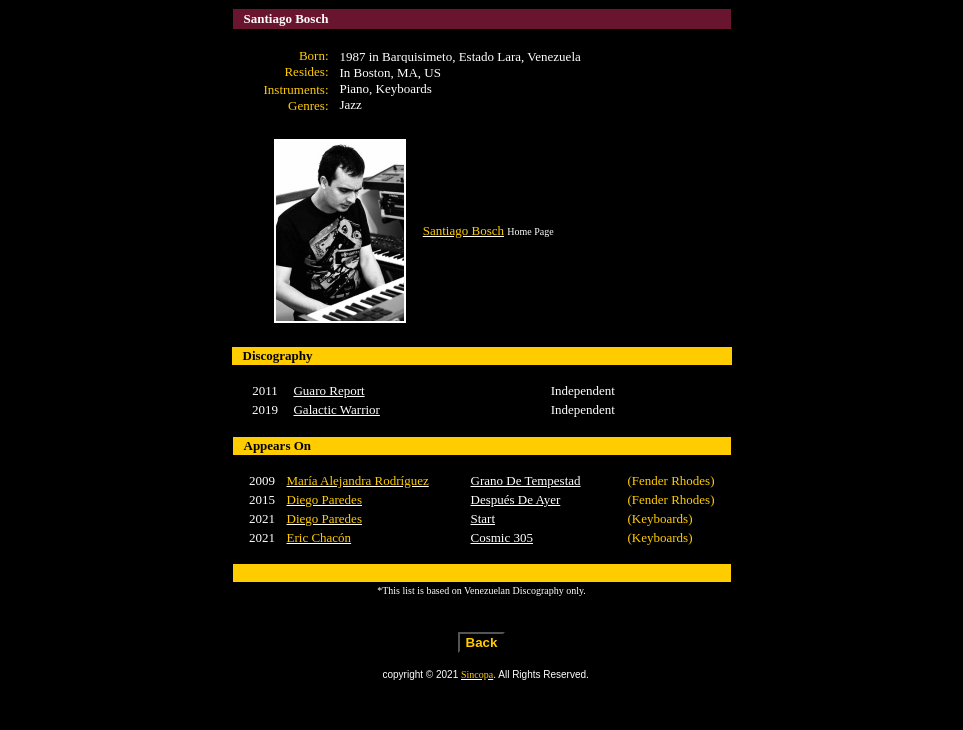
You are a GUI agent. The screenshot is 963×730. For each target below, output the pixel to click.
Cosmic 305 (502, 537)
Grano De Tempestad (526, 480)
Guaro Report (328, 390)
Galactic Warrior (336, 409)
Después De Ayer (516, 499)
